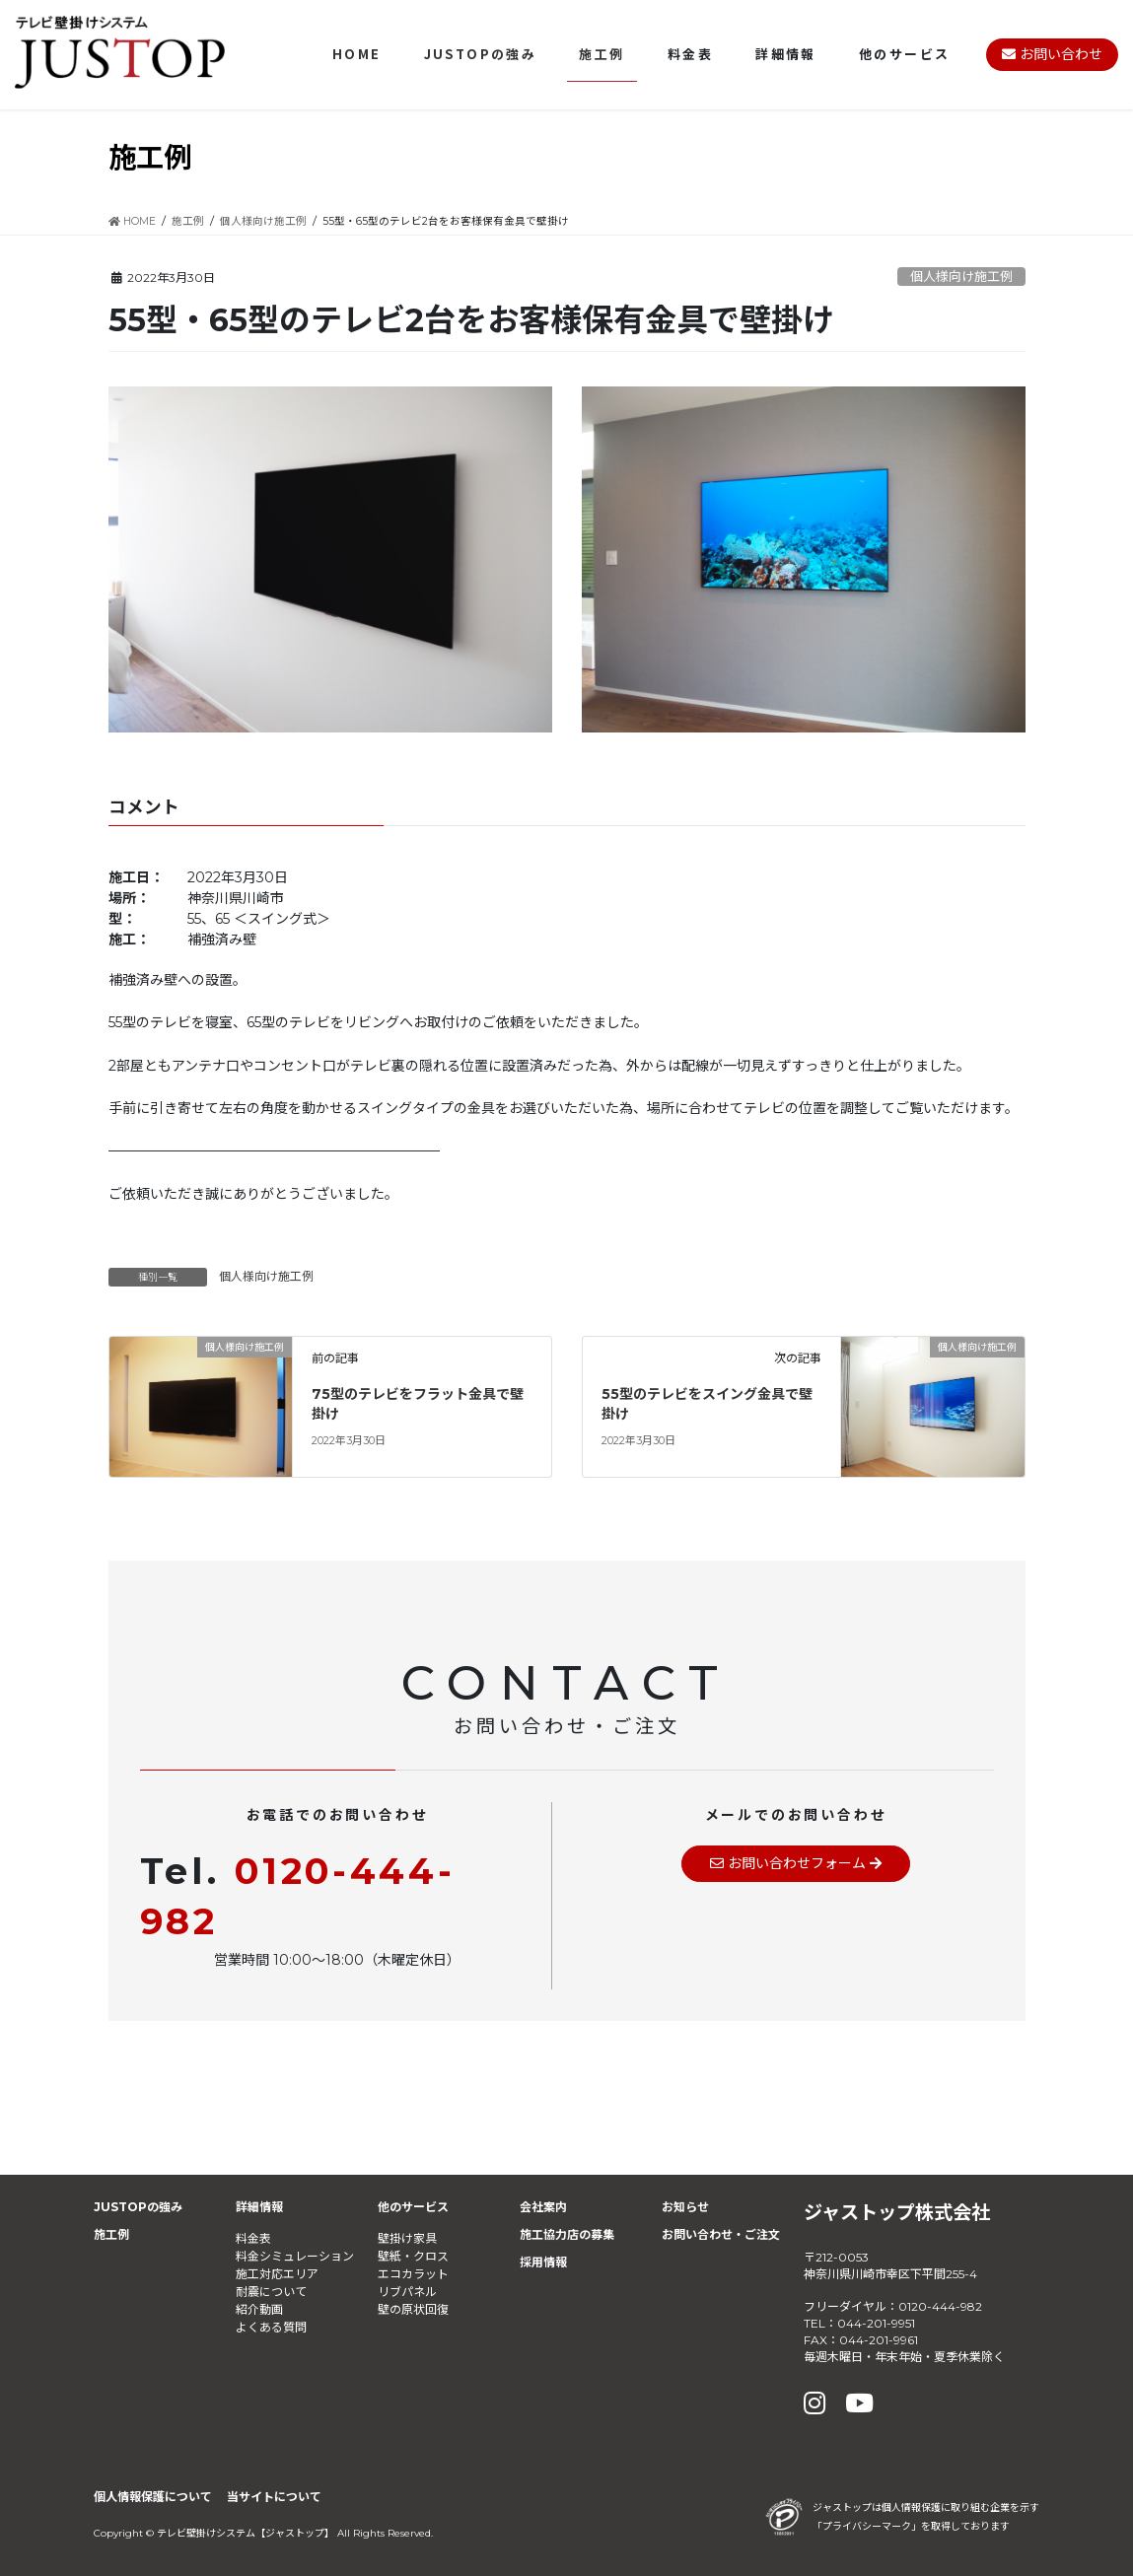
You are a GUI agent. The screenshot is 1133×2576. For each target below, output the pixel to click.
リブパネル (407, 2291)
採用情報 (543, 2262)
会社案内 (543, 2206)
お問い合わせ (1052, 54)
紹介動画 (259, 2309)
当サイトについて (274, 2496)
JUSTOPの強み (138, 2206)
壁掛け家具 (407, 2238)
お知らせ (685, 2206)
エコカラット (413, 2273)
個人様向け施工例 (961, 276)
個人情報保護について (153, 2496)
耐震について (271, 2291)
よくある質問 (271, 2327)
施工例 (111, 2234)
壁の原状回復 (413, 2309)
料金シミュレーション (295, 2256)
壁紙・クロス (413, 2256)
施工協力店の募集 (567, 2234)
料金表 (253, 2238)
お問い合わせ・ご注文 (721, 2234)
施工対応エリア (277, 2273)
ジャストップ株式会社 (897, 2212)
